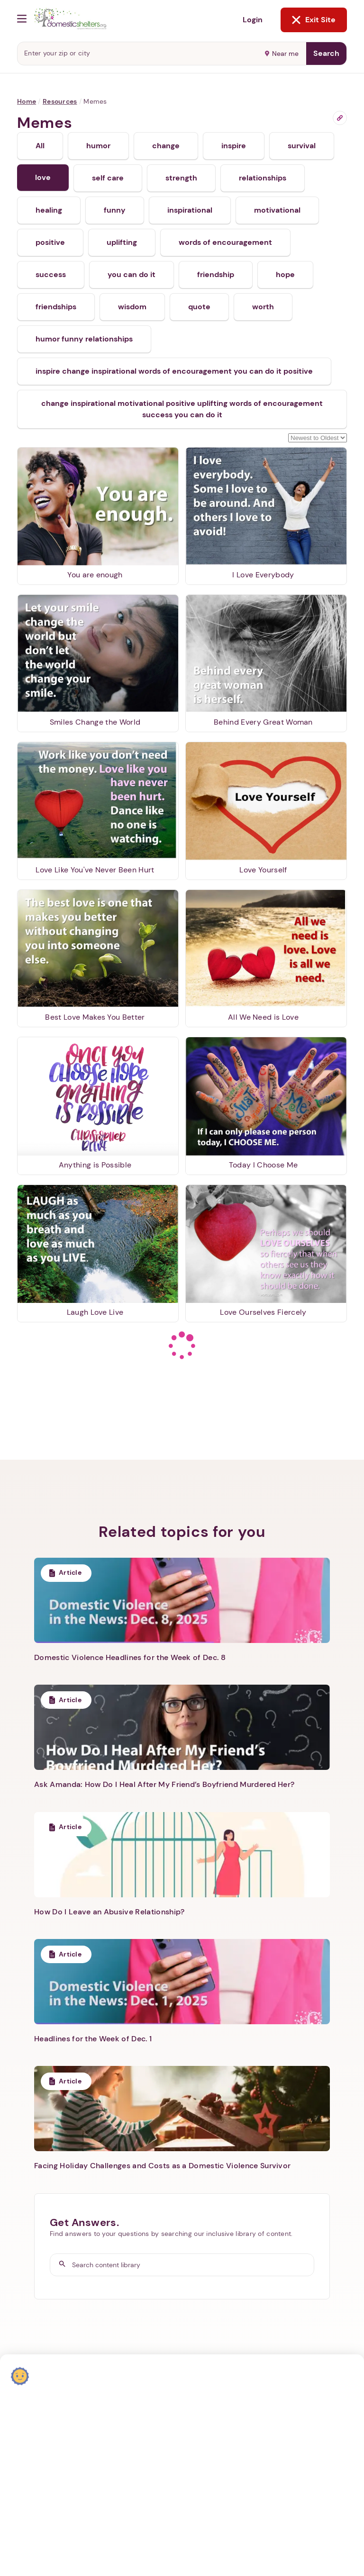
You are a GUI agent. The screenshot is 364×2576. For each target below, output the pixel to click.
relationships (262, 178)
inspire (233, 146)
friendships (56, 307)
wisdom (132, 307)
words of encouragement (225, 242)
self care (108, 178)
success (51, 274)
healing (49, 210)
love (43, 177)
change (166, 146)
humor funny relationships (84, 339)
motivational (277, 210)
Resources (60, 101)
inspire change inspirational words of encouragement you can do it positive (174, 371)
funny (115, 210)
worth (263, 307)
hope (285, 274)
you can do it (131, 274)
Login (253, 20)
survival (302, 146)
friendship (215, 274)
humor (98, 146)
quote (199, 307)
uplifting (122, 242)
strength (181, 178)
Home (26, 101)
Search (326, 53)
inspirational (189, 210)
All (40, 146)
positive (50, 242)
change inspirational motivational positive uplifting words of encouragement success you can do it (182, 409)
